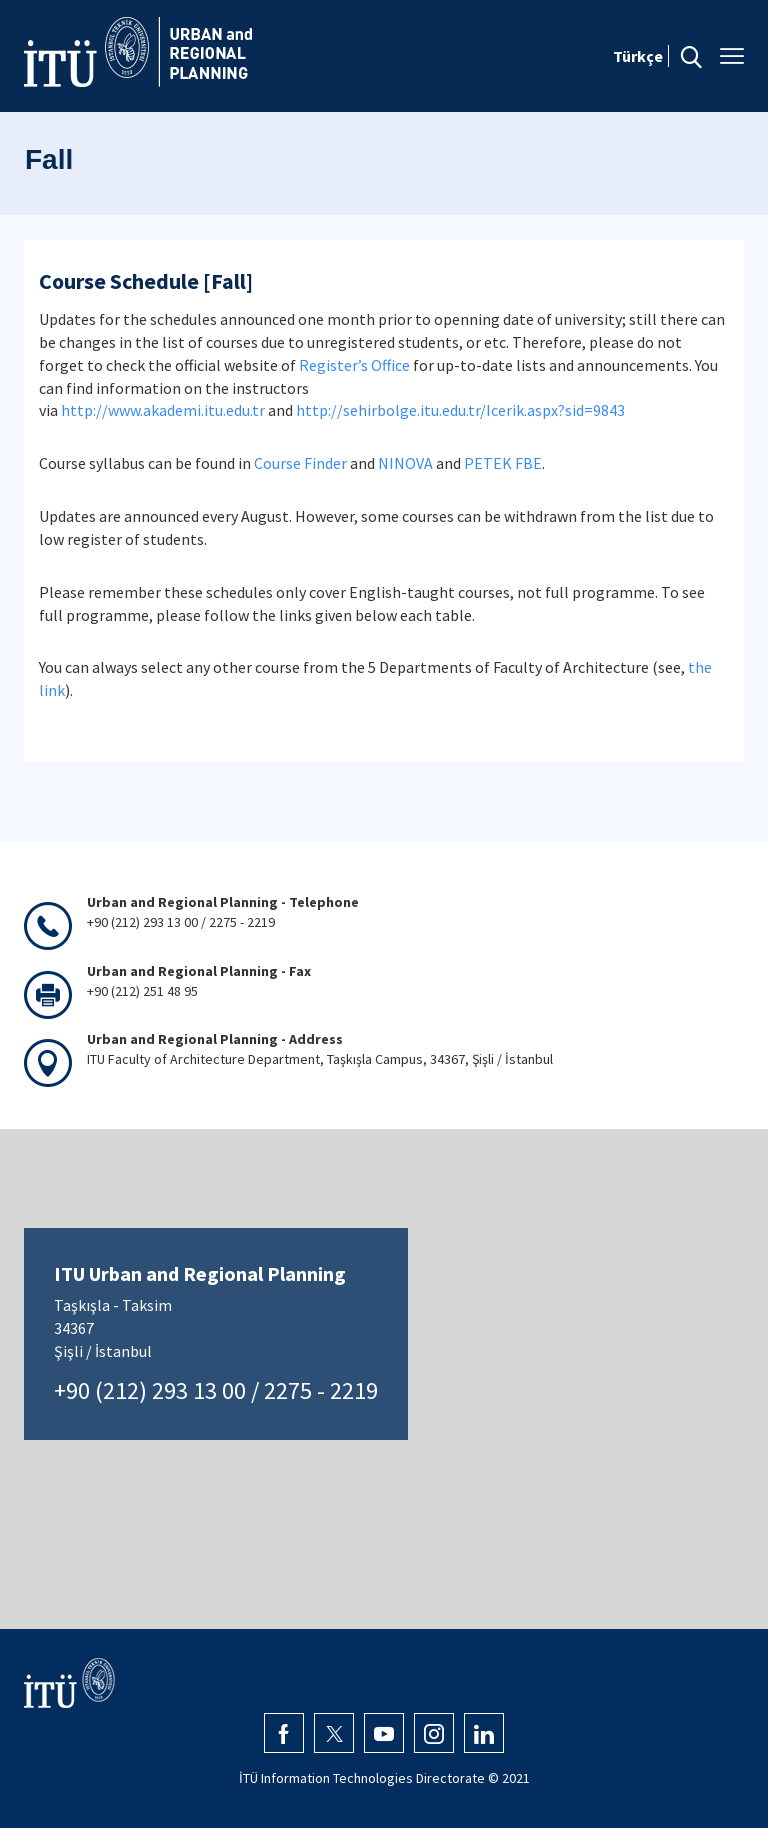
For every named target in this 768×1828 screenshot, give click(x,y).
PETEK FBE (503, 463)
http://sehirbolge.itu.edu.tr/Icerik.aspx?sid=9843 (460, 410)
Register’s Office (354, 365)
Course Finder (300, 463)
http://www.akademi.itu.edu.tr (163, 410)
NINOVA (405, 463)
